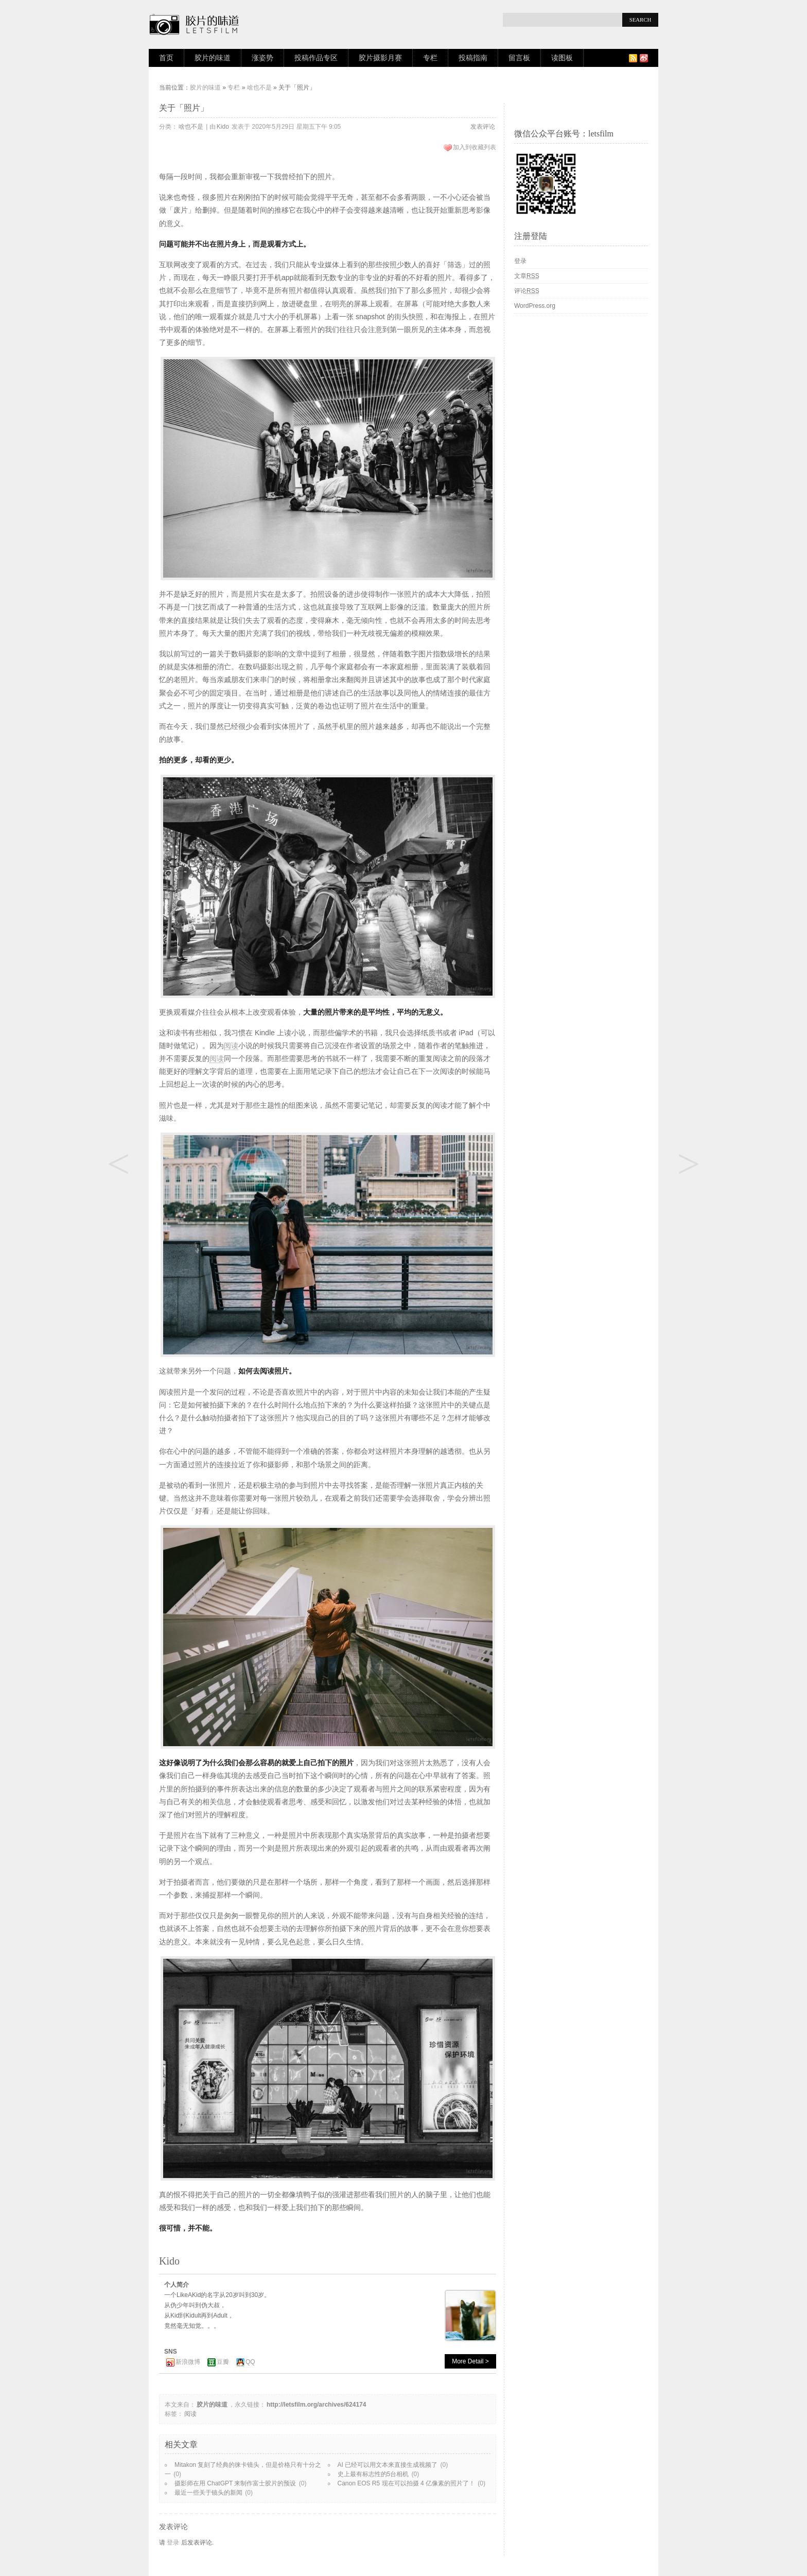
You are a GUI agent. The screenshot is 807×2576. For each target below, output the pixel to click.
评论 (526, 290)
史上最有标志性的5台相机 (373, 2474)
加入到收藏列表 (474, 147)
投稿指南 (473, 58)
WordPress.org (534, 305)
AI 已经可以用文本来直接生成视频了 (388, 2464)
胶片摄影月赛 (380, 58)
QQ (250, 2361)
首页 (166, 58)
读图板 (562, 58)
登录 (173, 2542)
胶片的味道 (213, 58)
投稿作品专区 (316, 58)
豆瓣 (223, 2361)
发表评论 (482, 126)
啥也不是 (259, 87)
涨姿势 (262, 58)
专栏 (430, 58)
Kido (223, 126)
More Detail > (470, 2361)
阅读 (231, 1045)
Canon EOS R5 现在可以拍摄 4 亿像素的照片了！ (406, 2483)
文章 (526, 276)
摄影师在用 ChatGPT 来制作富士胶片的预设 (235, 2483)
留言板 (519, 58)
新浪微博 (188, 2361)
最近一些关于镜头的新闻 (208, 2492)
